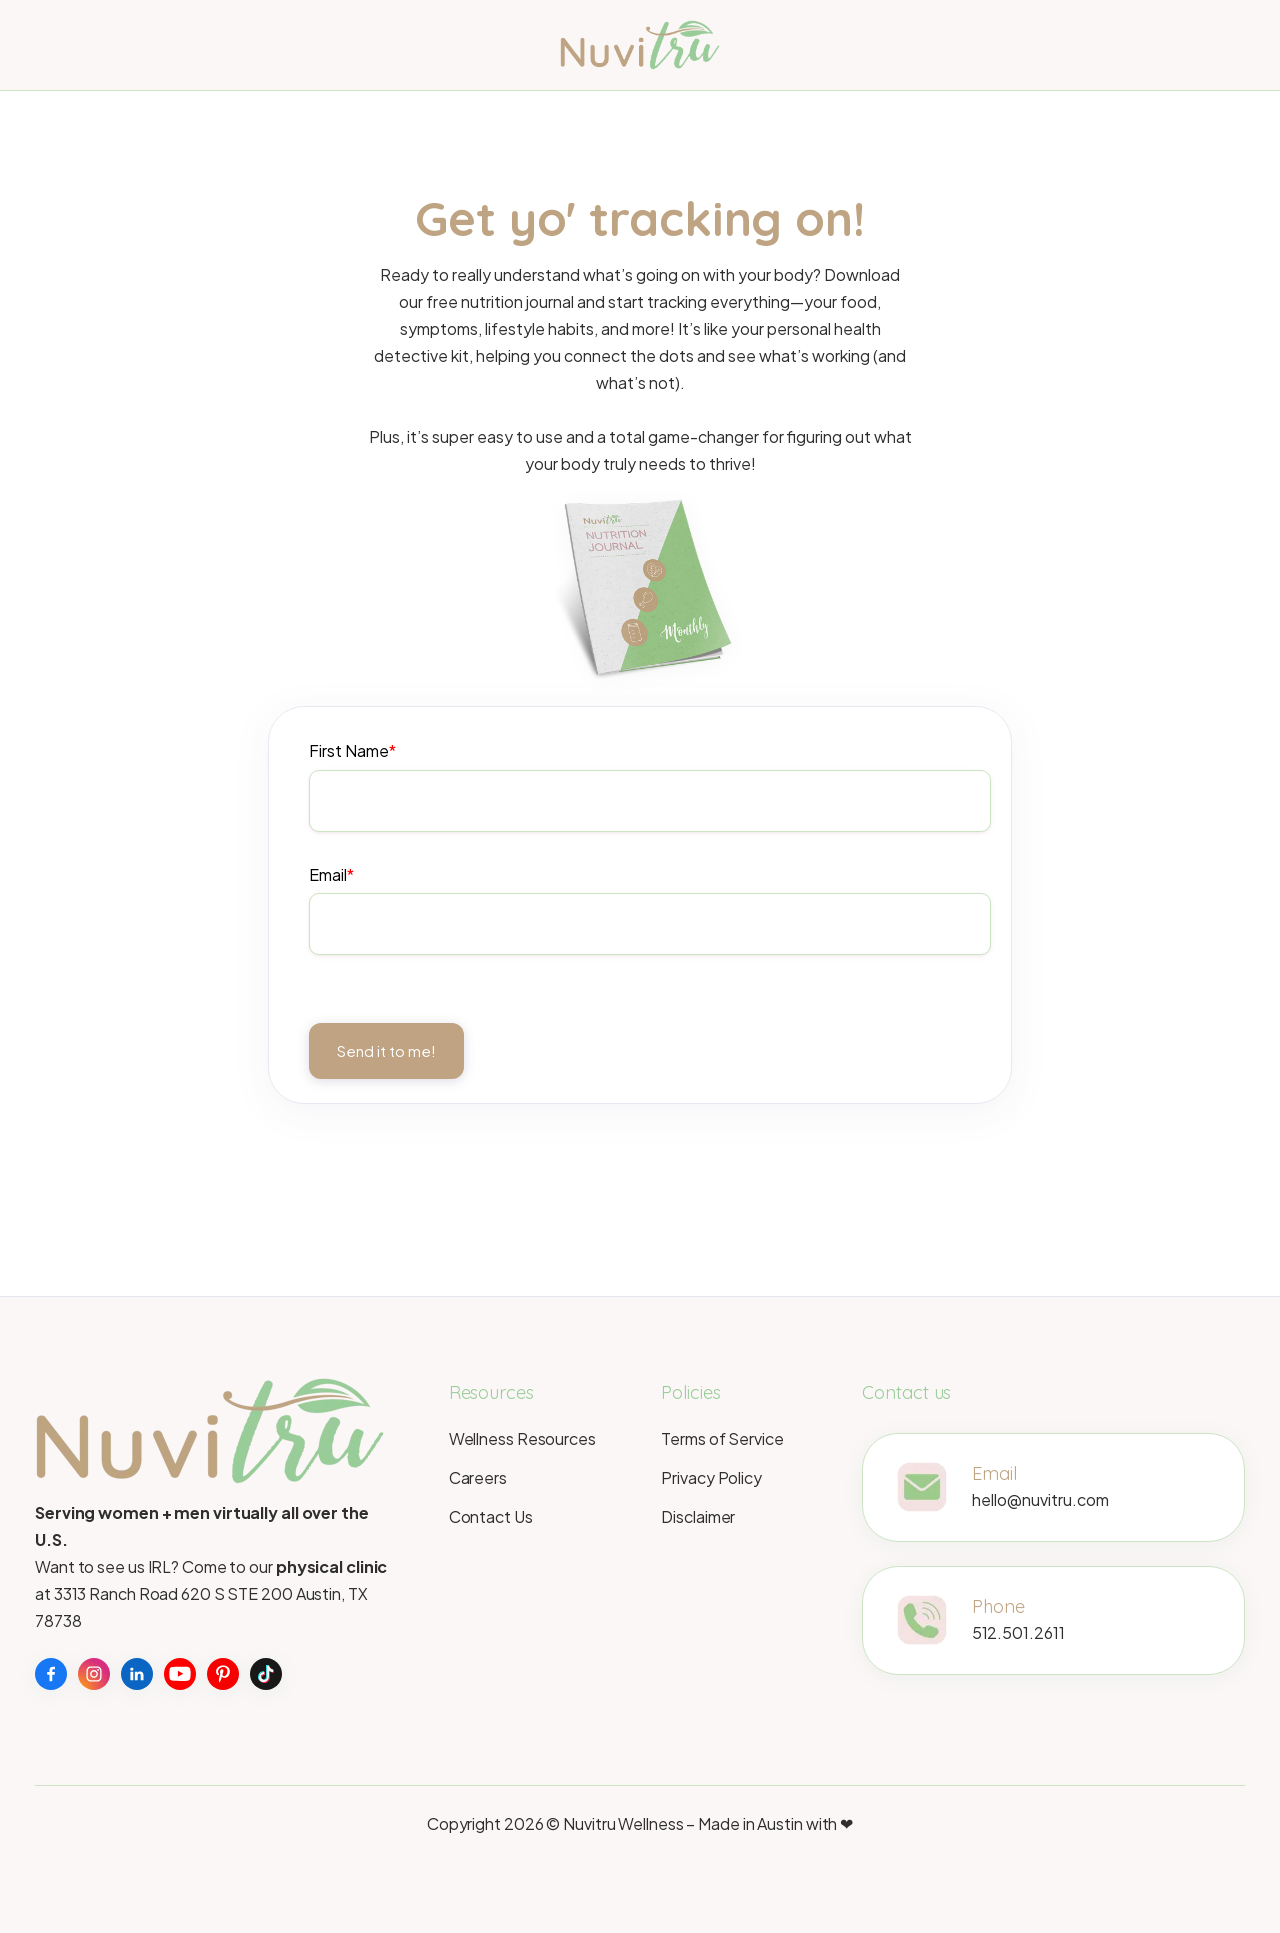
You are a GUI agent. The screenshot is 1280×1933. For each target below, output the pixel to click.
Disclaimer (698, 1516)
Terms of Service (722, 1438)
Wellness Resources (522, 1438)
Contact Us (491, 1516)
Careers (478, 1477)
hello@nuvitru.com (1040, 1503)
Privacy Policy (711, 1477)
